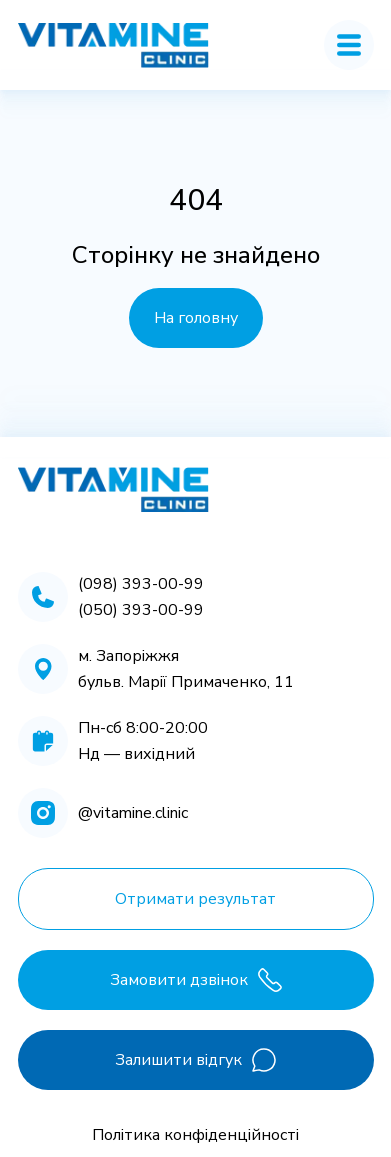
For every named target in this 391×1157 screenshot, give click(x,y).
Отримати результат (195, 899)
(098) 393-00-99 (141, 584)
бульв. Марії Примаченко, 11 (186, 682)
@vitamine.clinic (133, 813)
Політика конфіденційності (195, 1135)
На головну (196, 318)
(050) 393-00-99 (141, 610)
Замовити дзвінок (196, 980)
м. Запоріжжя (128, 656)
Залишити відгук (195, 1060)
